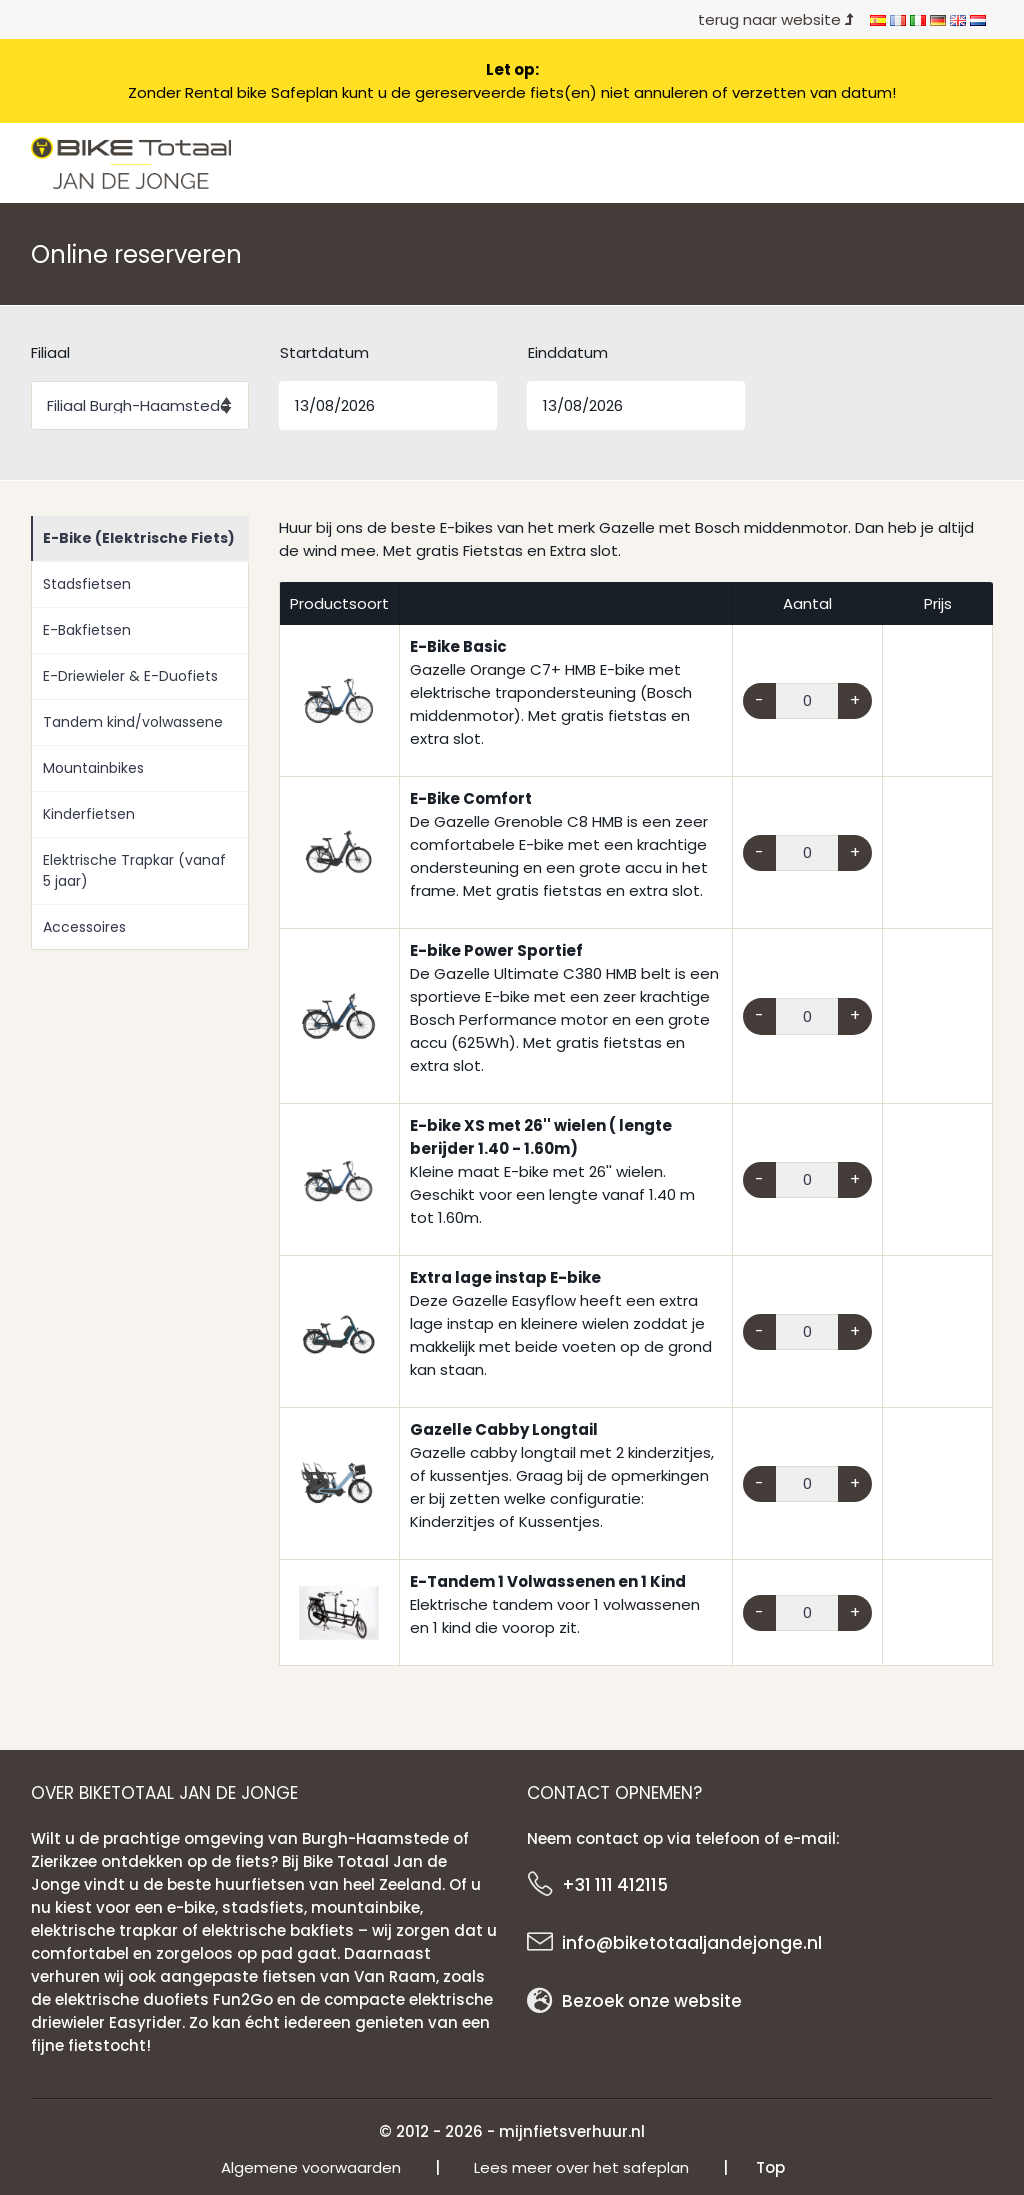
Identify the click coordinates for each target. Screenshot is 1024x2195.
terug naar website (776, 19)
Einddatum (568, 352)
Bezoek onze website (652, 2001)
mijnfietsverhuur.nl (572, 2131)
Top (770, 2167)
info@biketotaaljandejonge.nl (692, 1943)
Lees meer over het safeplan (581, 2167)
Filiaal (50, 352)
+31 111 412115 (615, 1885)
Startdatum (324, 352)
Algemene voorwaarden (311, 2167)
